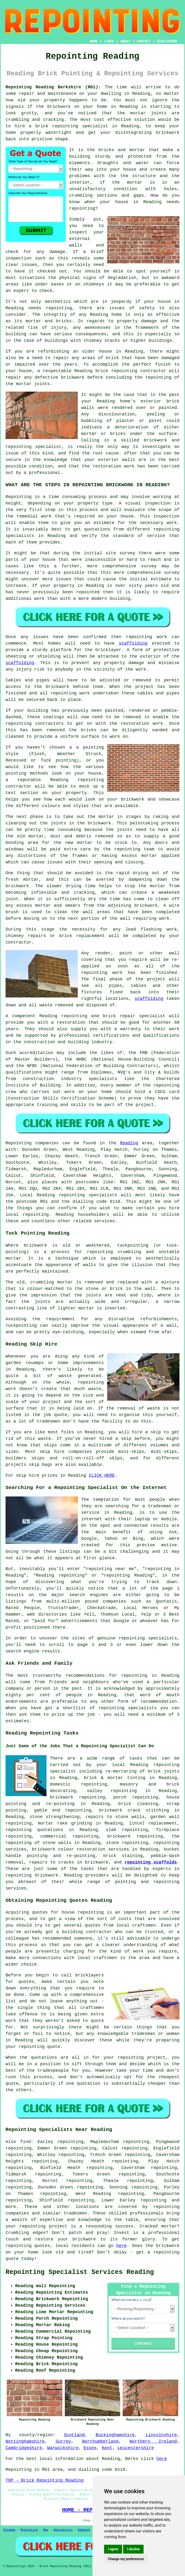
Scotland (74, 2435)
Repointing (19, 1143)
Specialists (63, 2530)
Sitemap (9, 2530)
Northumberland (100, 2441)
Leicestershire (136, 2448)
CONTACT (144, 41)
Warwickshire (63, 2448)
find (25, 2141)
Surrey (63, 2441)
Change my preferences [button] (126, 2559)
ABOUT (125, 41)
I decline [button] (133, 2549)
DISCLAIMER (167, 41)
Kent (107, 2448)
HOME (94, 41)
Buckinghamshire (115, 2435)
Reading (129, 1143)
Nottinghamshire (25, 2441)
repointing (65, 126)
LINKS (109, 41)
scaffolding (133, 643)
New (45, 2530)
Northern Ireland (153, 2441)
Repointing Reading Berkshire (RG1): (53, 87)
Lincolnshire (161, 2435)
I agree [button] (113, 2549)
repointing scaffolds (151, 1862)
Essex (90, 2448)
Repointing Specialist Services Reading (80, 2272)
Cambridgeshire (24, 2448)
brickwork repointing (77, 1797)
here (121, 2245)
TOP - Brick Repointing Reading (45, 2480)
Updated (84, 2530)
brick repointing (116, 371)
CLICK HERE (102, 1475)
